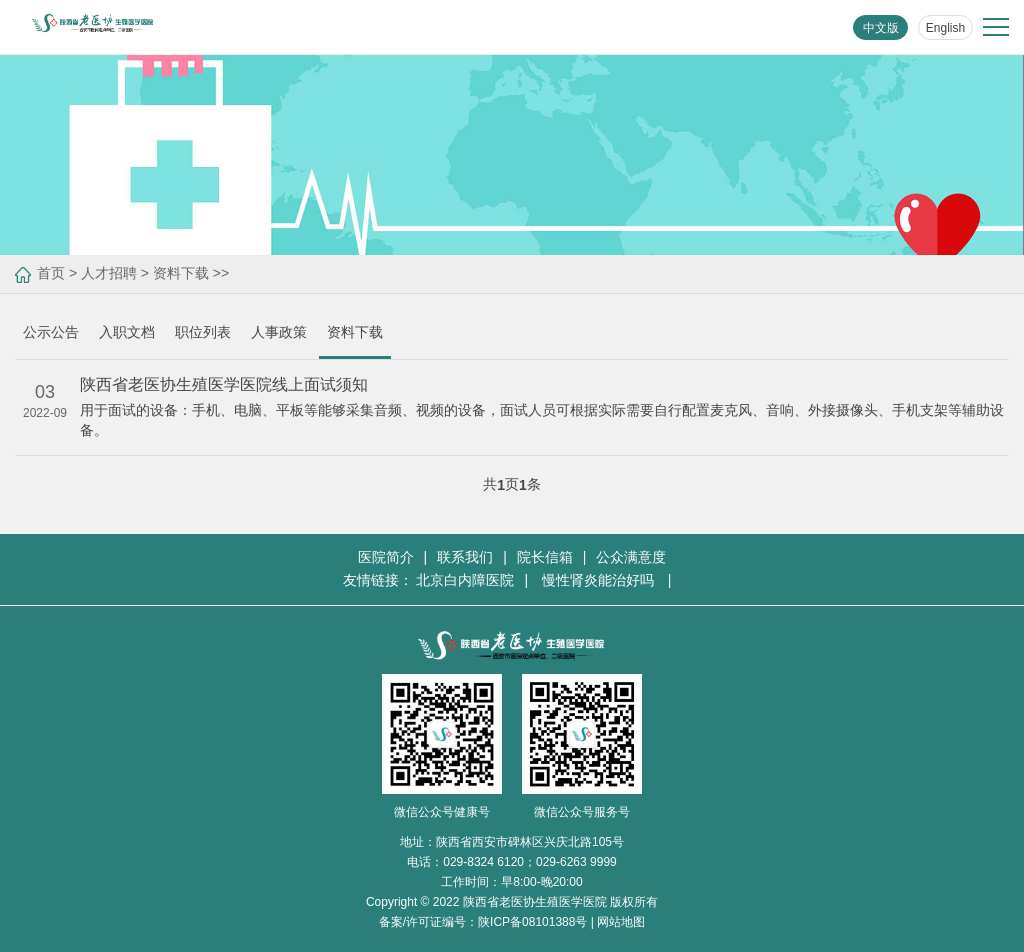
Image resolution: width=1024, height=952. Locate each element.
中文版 (881, 28)
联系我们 (465, 557)
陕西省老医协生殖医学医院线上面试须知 (224, 384)
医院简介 (386, 557)
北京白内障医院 (465, 580)
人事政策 (279, 332)
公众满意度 (631, 557)
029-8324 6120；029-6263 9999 (529, 862)
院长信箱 (545, 557)
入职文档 (127, 332)
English (945, 28)
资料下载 (181, 273)
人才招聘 (109, 273)
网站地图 (621, 922)
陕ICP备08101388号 (532, 922)
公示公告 (51, 332)
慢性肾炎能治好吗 (600, 580)
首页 (51, 273)
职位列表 (203, 332)
